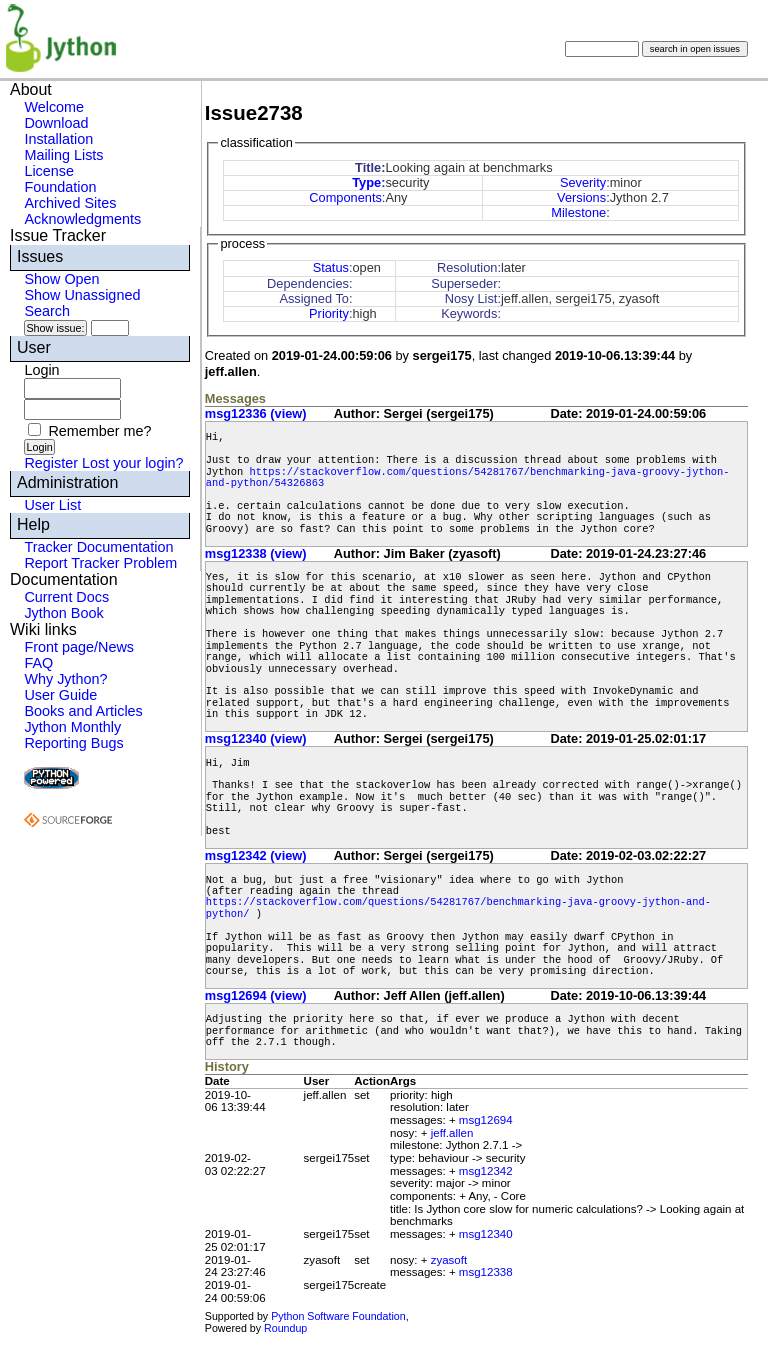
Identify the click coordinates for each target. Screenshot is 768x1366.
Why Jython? (65, 679)
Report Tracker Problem (100, 563)
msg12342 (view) (256, 855)
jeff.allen (452, 1133)
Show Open (61, 279)
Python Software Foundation (338, 1316)
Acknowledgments (82, 219)
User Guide (60, 695)
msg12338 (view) (256, 553)
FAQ (38, 663)
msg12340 (486, 1234)
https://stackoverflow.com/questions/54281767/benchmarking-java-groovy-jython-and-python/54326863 (468, 477)
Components (345, 197)
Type (366, 182)
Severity (583, 182)
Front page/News (79, 647)
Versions (581, 197)
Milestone (578, 212)
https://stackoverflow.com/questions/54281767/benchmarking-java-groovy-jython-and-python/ (458, 907)
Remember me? (99, 431)
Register (51, 463)
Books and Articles (83, 711)
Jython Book (63, 613)
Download (56, 123)
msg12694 (486, 1120)
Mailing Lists (63, 155)
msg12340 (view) (256, 738)
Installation (58, 139)
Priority (329, 313)
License (49, 171)
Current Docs (66, 597)
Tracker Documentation (98, 547)
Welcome (54, 107)
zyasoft (449, 1260)
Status (331, 267)
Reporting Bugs (73, 743)
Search (47, 311)
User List (52, 505)
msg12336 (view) (256, 413)
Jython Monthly (72, 727)
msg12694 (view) (256, 995)
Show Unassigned (82, 295)
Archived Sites (70, 203)
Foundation (60, 187)
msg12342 (486, 1171)
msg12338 (486, 1272)
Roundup (285, 1328)
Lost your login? (133, 463)
